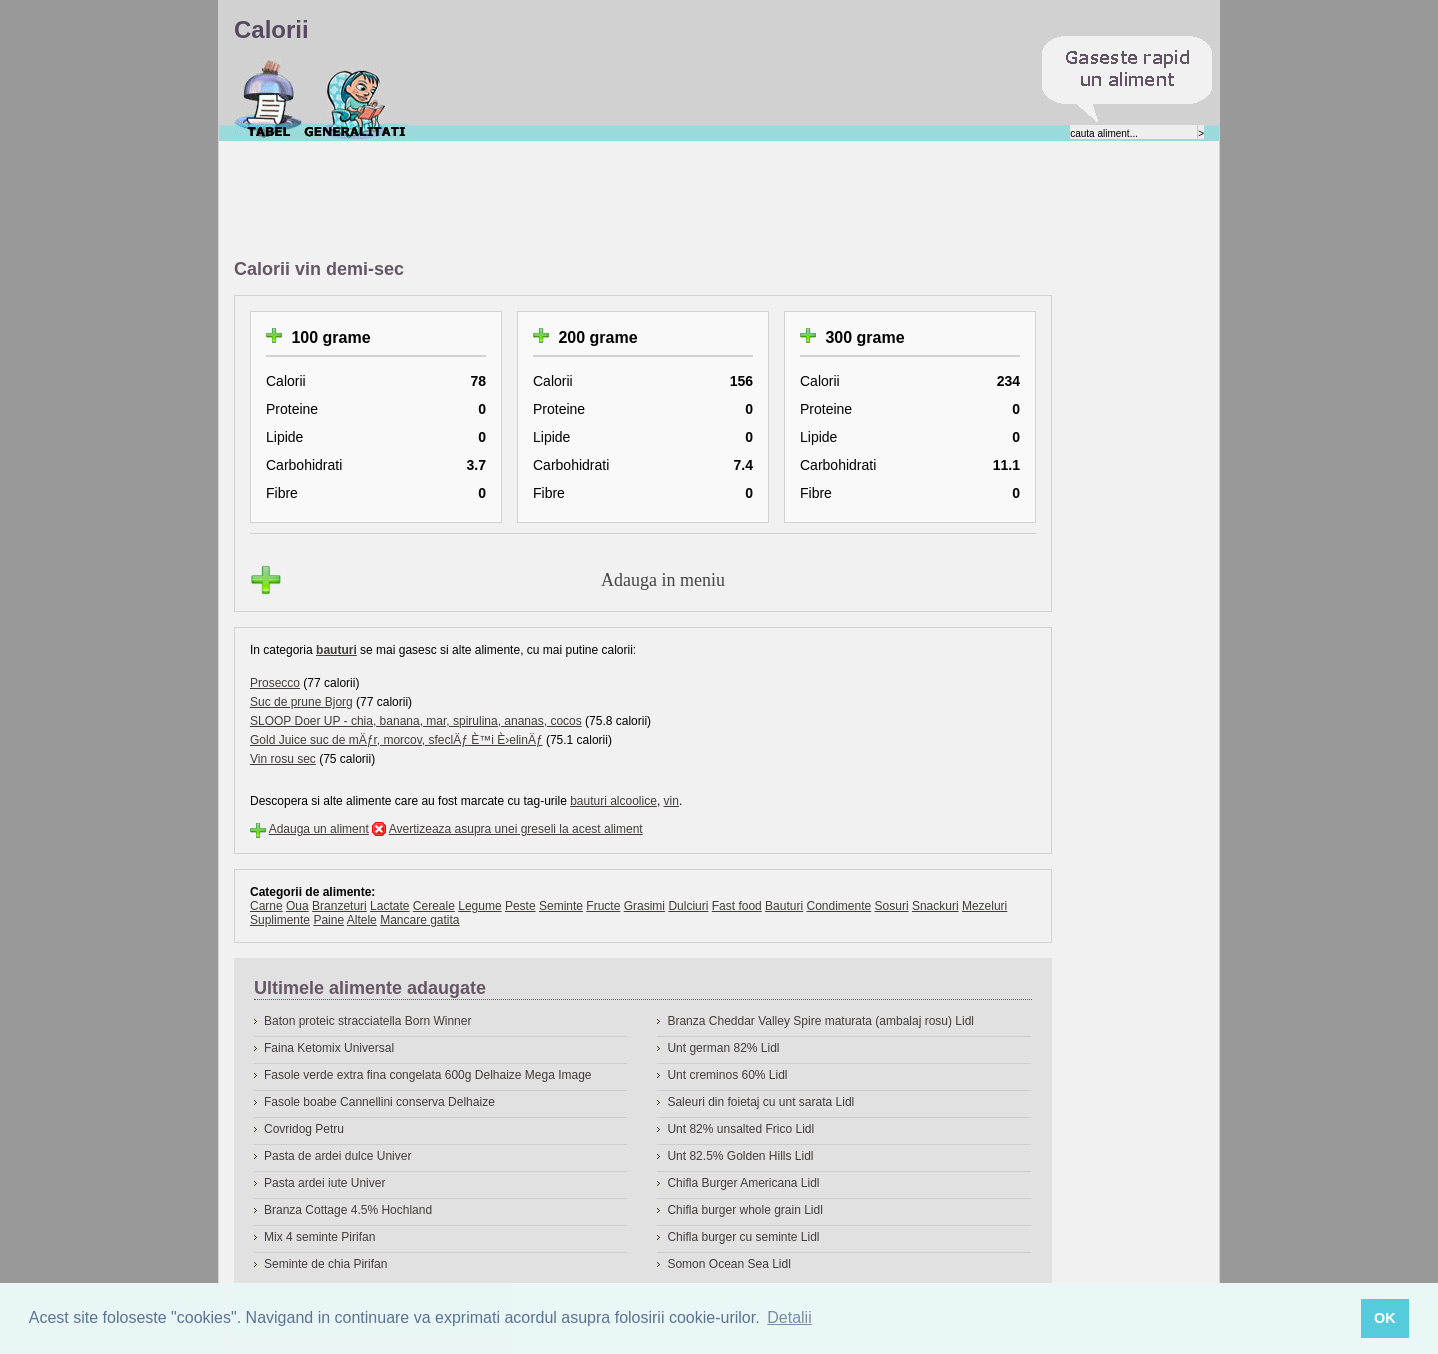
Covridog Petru (304, 1129)
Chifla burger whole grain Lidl (744, 1210)
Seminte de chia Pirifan (325, 1264)
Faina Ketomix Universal (329, 1048)
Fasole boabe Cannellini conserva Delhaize (379, 1102)
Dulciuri (688, 906)
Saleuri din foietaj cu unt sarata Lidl (760, 1102)
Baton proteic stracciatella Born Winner (367, 1021)
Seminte (561, 906)
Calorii (268, 99)
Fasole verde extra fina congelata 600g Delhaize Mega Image (428, 1075)
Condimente (838, 906)
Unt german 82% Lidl (723, 1048)
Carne (266, 906)
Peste (520, 906)
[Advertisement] (598, 201)
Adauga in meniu (663, 580)
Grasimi (644, 906)
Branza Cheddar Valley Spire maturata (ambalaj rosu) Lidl (820, 1021)
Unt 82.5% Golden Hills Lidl (740, 1156)
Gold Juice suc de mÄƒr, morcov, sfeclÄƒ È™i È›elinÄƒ (396, 740)
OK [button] (1385, 1318)
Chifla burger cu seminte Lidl (743, 1237)
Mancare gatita (419, 920)
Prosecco (275, 683)
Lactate (389, 906)
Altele (362, 920)
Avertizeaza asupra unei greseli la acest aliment (516, 829)
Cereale (434, 906)
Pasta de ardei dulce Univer (337, 1156)
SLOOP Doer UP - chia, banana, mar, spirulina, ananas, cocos (416, 721)
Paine (328, 920)
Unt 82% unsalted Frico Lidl (740, 1129)
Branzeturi (339, 906)
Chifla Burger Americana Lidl (743, 1183)
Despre (355, 99)
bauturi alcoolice (613, 801)
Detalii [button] (789, 1317)
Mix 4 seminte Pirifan (319, 1237)
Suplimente (280, 920)
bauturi (336, 650)
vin (671, 801)
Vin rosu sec (283, 759)
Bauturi (784, 906)
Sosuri (892, 906)
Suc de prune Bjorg (301, 702)
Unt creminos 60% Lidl (727, 1075)
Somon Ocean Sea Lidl (728, 1264)
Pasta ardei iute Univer (324, 1183)
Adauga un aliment (319, 829)
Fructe (603, 906)
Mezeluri (984, 906)
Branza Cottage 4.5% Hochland (348, 1210)
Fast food (737, 906)
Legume (479, 906)
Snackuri (935, 906)
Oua (297, 906)
